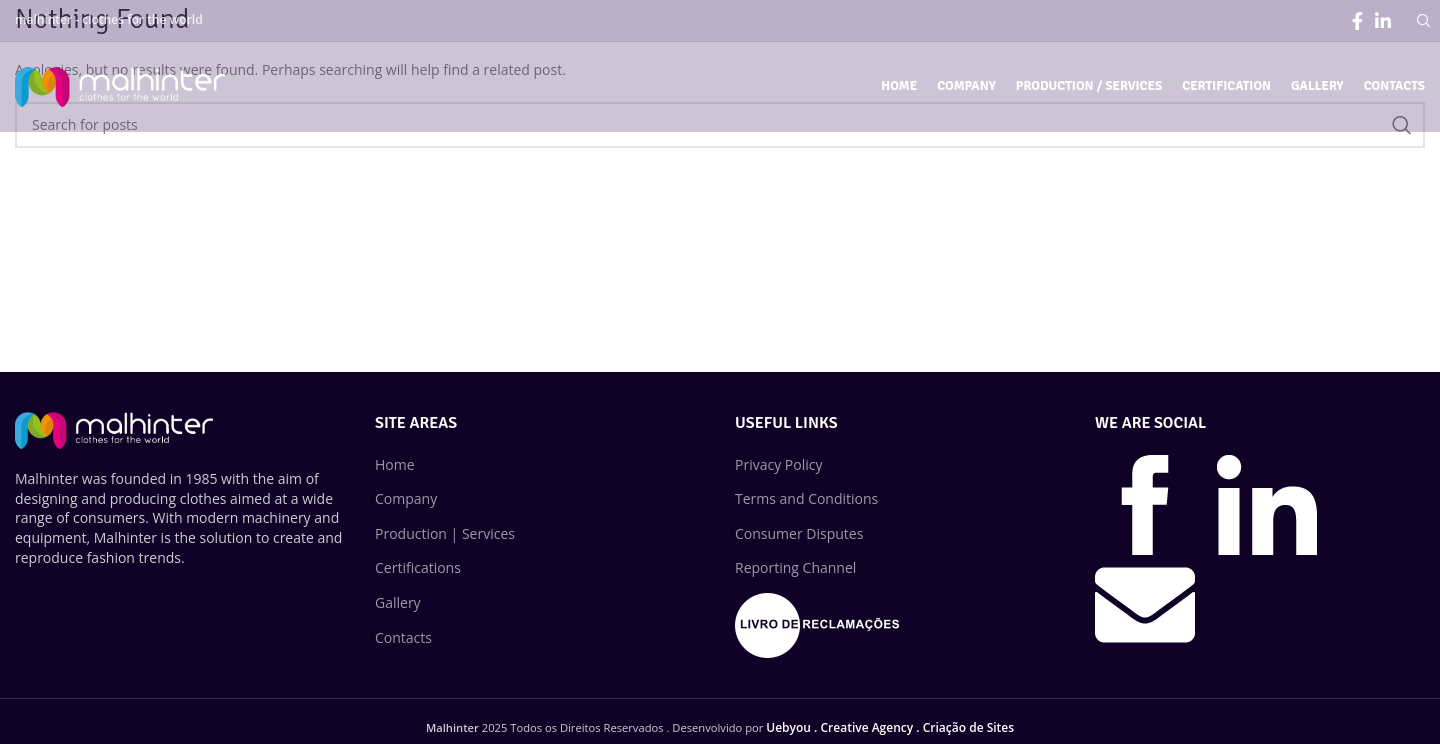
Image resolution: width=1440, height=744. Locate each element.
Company (406, 498)
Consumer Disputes (799, 533)
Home (395, 464)
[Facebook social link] (1357, 21)
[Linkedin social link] (1383, 21)
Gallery (398, 602)
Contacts (403, 637)
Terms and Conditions (806, 498)
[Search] (1421, 21)
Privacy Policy (778, 464)
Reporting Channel (795, 567)
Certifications (418, 567)
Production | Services (445, 533)
